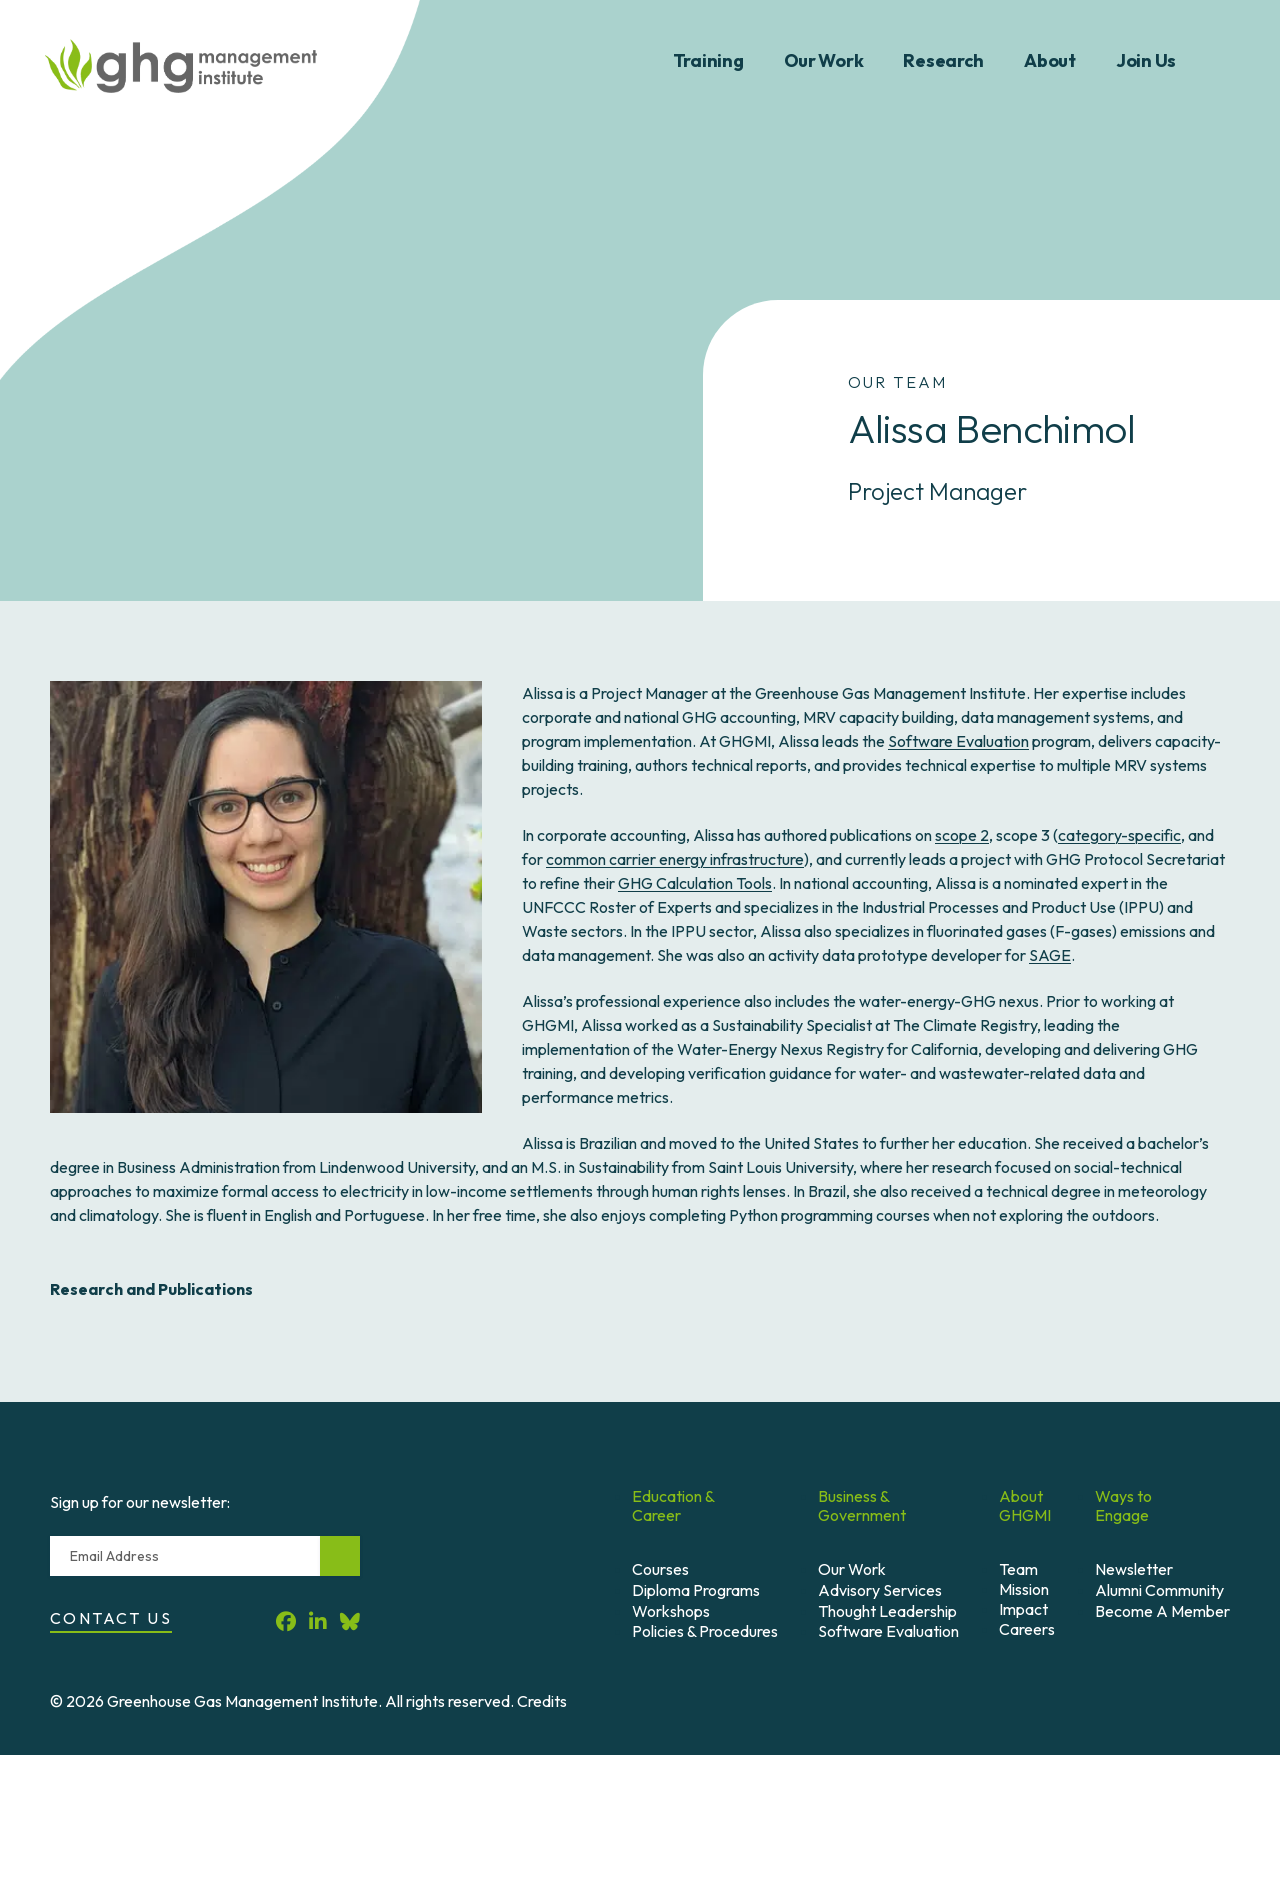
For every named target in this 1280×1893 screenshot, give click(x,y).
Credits (542, 1701)
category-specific (1119, 835)
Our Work (824, 60)
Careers (1027, 1629)
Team (1018, 1569)
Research (943, 60)
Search (1228, 61)
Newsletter (1134, 1569)
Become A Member (1162, 1611)
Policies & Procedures (705, 1631)
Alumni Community (1159, 1590)
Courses (660, 1569)
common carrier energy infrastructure (675, 859)
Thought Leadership (887, 1611)
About (1050, 60)
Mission (1024, 1589)
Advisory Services (880, 1590)
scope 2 (962, 835)
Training (708, 60)
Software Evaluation (958, 741)
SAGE (1050, 955)
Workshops (671, 1611)
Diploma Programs (696, 1590)
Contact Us (111, 1618)
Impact (1023, 1609)
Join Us (1146, 60)
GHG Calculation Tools (695, 883)
